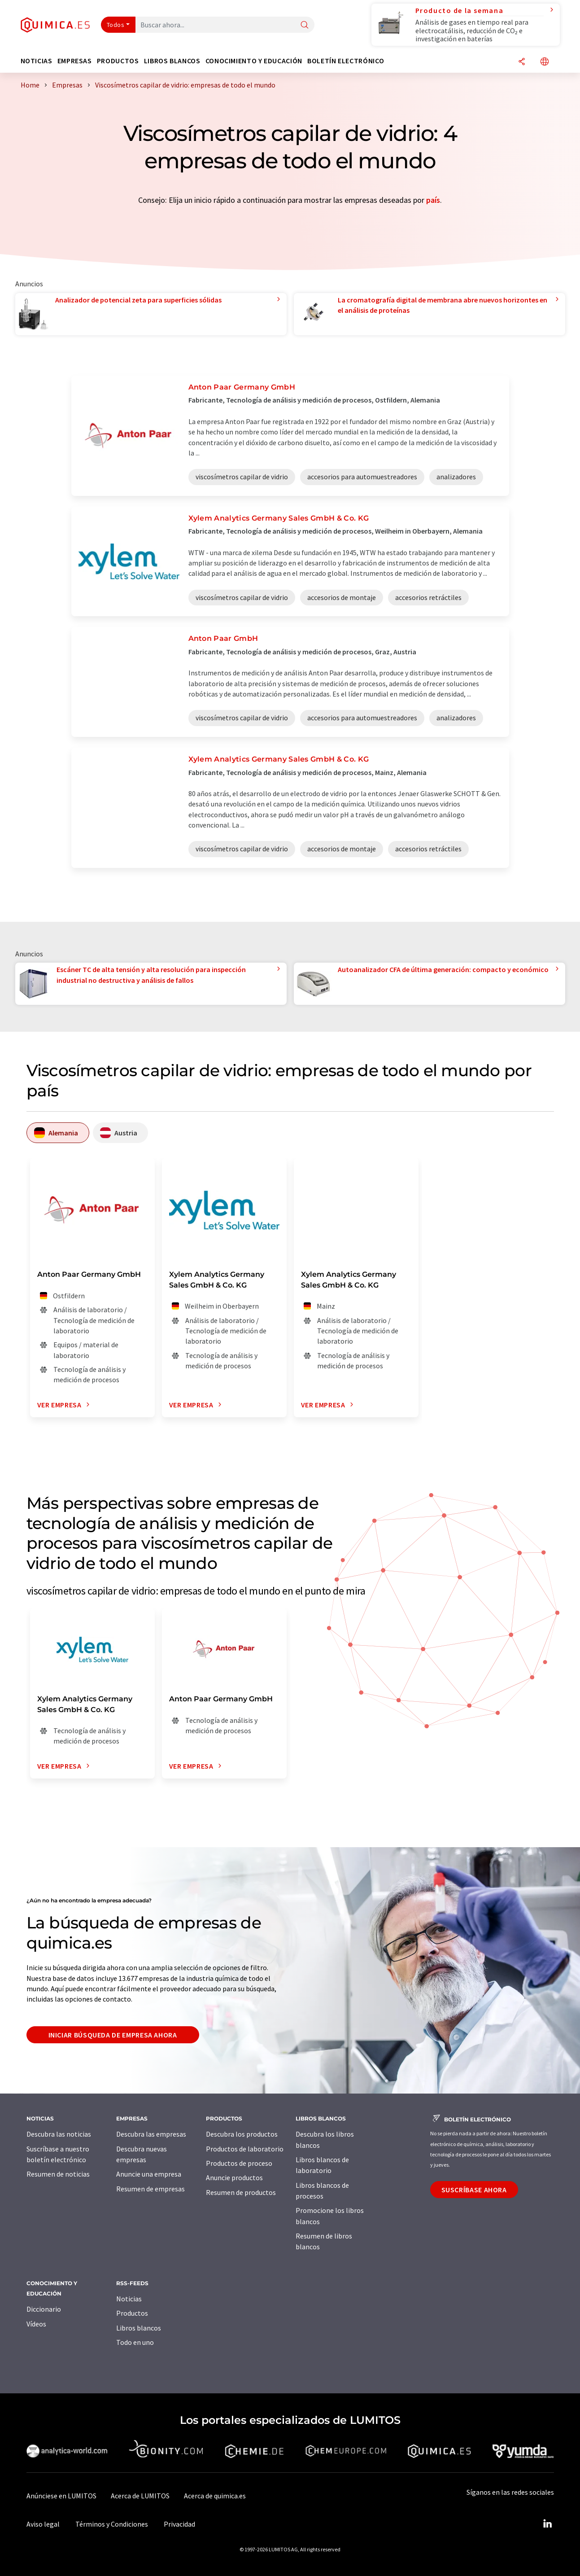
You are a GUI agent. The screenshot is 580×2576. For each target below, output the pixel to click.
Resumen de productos (241, 2192)
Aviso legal (43, 2523)
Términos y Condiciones (111, 2523)
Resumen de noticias (58, 2173)
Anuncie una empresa (148, 2173)
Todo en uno (135, 2342)
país (433, 200)
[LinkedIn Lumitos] (547, 2523)
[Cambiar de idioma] (544, 62)
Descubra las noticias (58, 2133)
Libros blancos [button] (172, 61)
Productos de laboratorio (244, 2148)
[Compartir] (521, 62)
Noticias (129, 2298)
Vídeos (36, 2323)
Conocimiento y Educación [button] (253, 61)
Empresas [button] (74, 61)
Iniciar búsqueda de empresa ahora (112, 2034)
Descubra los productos (242, 2133)
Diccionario (43, 2308)
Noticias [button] (36, 61)
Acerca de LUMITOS (140, 2495)
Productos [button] (118, 61)
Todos (116, 25)
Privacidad (179, 2523)
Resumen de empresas (150, 2188)
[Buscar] (304, 25)
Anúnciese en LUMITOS (61, 2495)
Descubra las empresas (151, 2133)
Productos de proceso (239, 2163)
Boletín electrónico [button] (345, 61)
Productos (132, 2313)
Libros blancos (138, 2327)
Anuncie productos (234, 2177)
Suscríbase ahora (474, 2189)
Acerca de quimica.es (215, 2495)
